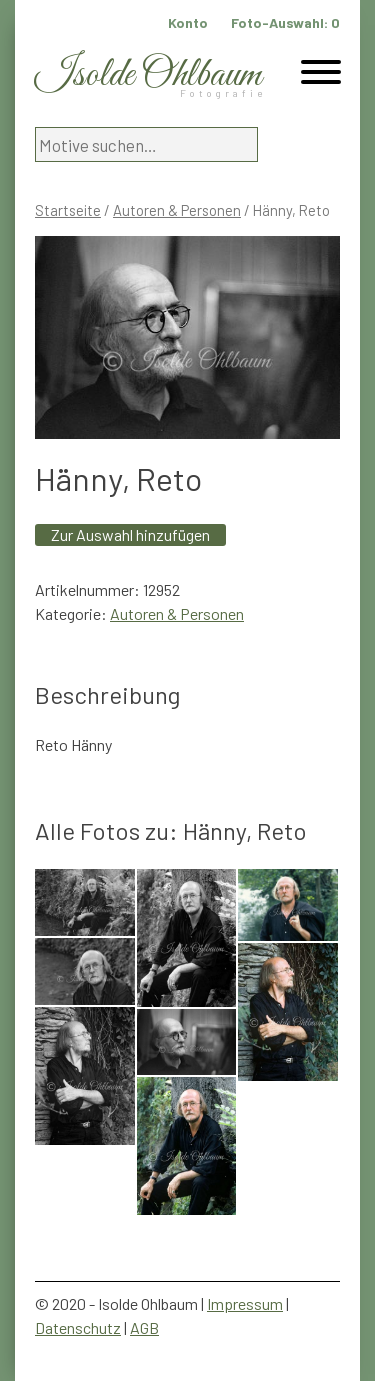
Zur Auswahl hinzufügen (130, 534)
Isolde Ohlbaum (148, 75)
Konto (188, 22)
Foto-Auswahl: (285, 22)
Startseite (68, 210)
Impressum (245, 1303)
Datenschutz (78, 1327)
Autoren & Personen (177, 210)
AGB (144, 1327)
